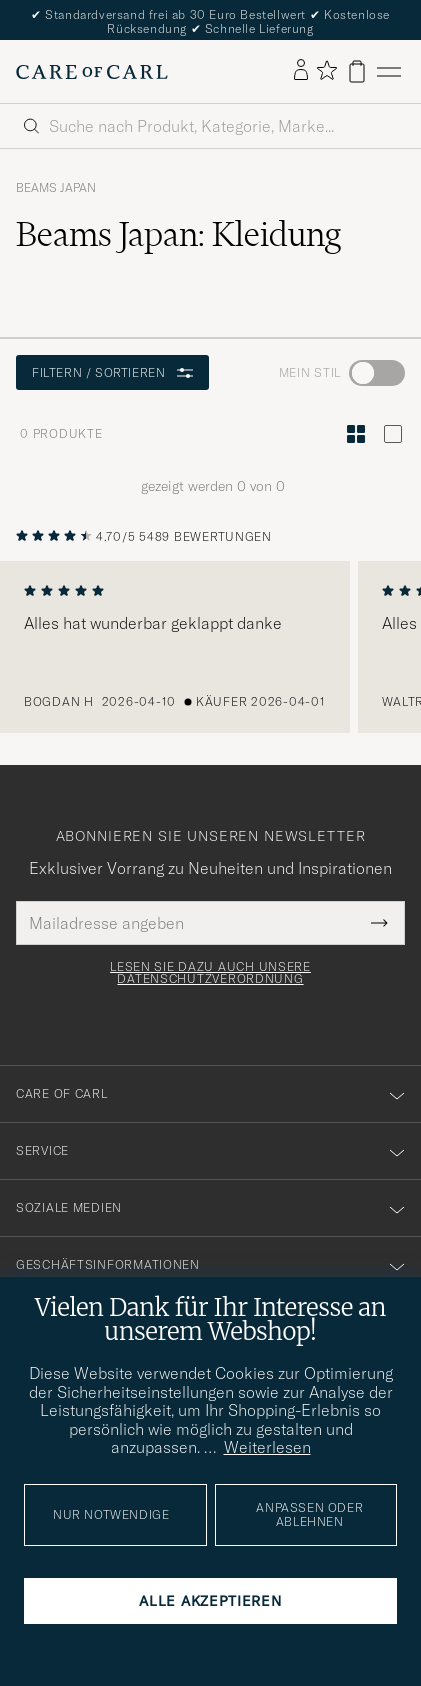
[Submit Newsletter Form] (379, 923)
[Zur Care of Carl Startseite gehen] (92, 72)
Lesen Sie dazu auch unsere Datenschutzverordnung (210, 973)
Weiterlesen (267, 1447)
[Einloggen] (301, 71)
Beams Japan (56, 188)
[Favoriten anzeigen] (326, 71)
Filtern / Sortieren (112, 372)
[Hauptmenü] (389, 71)
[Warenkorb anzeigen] (357, 71)
